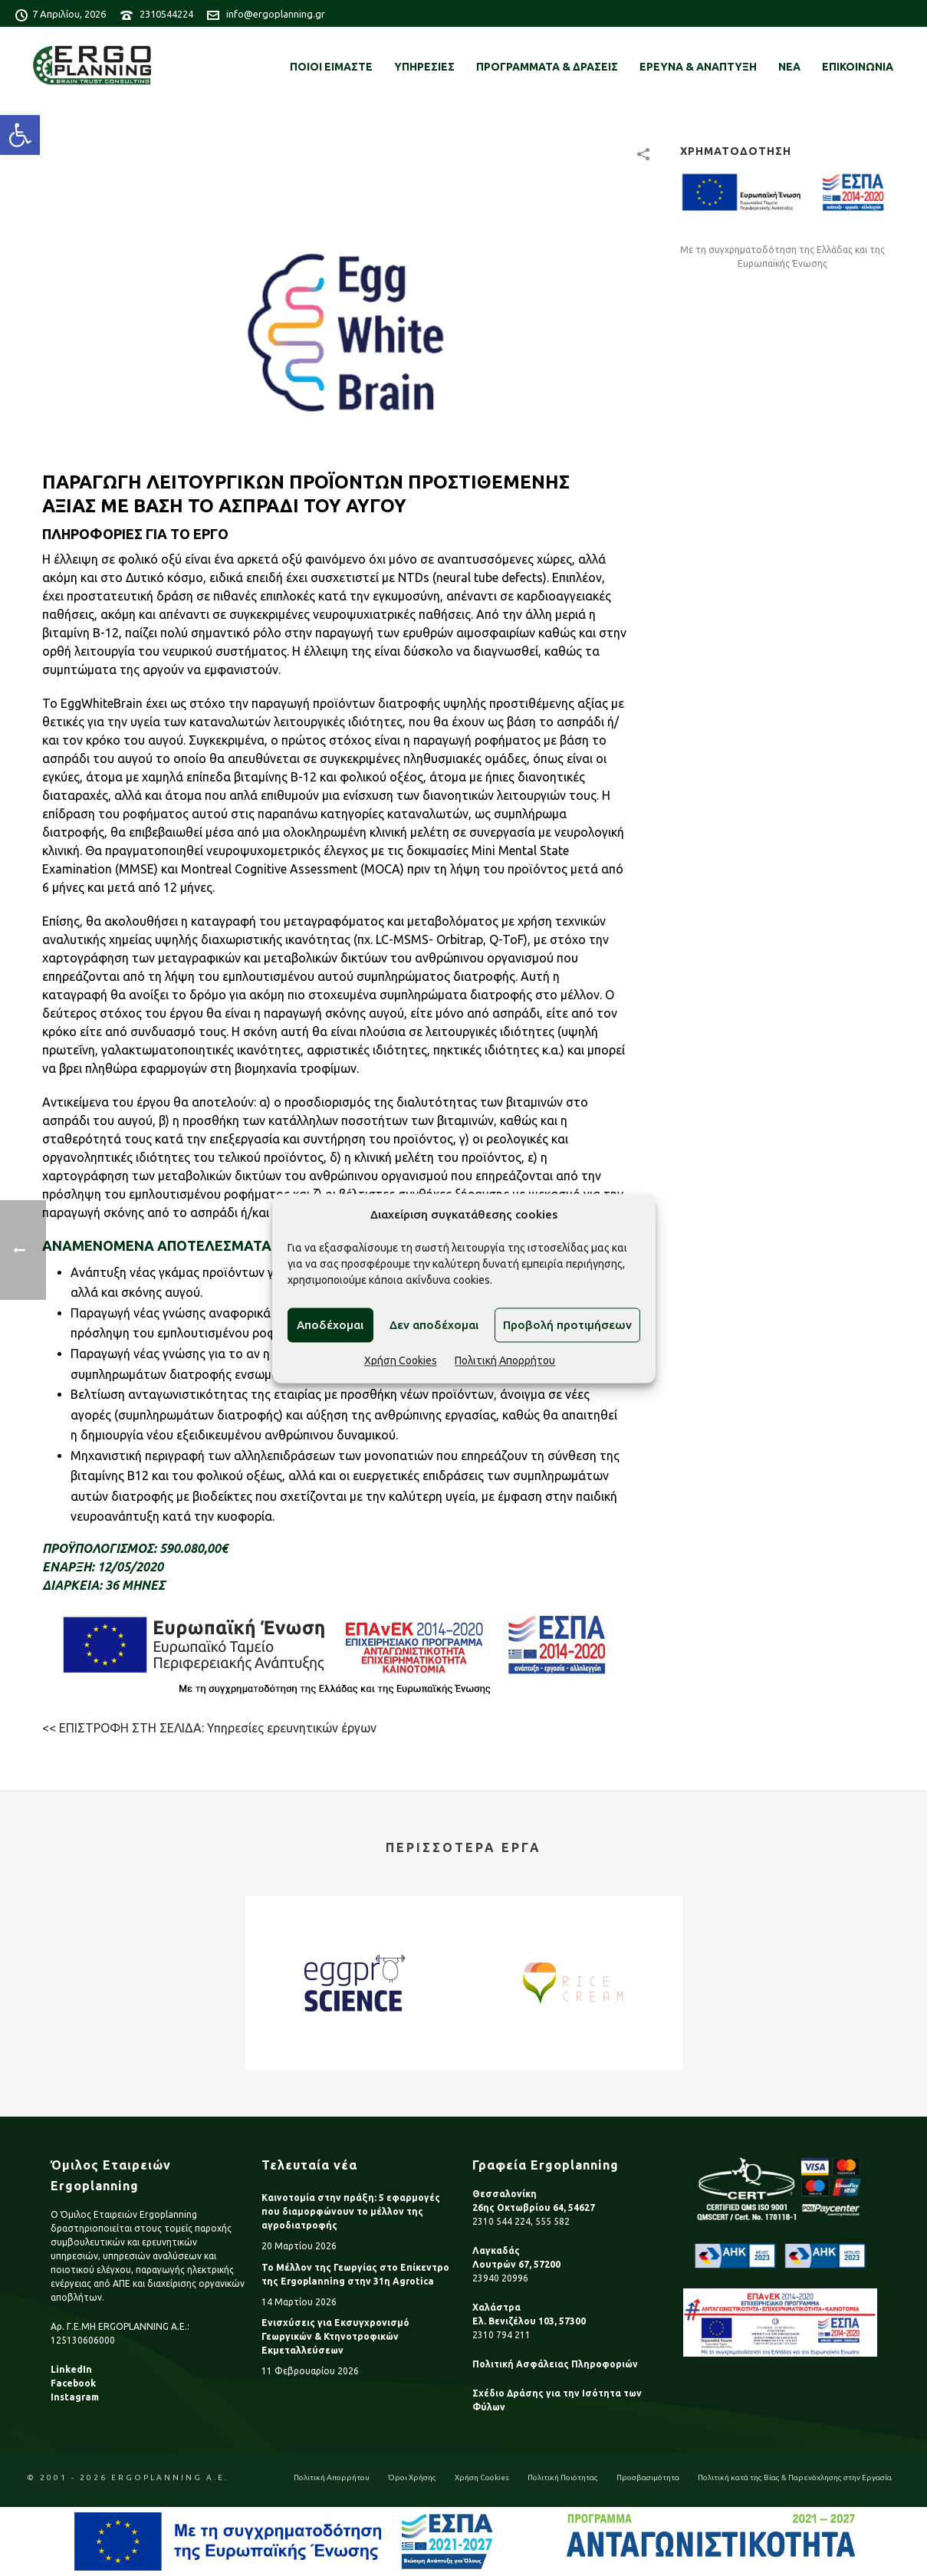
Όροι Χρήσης (412, 2477)
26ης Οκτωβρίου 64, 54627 (533, 2207)
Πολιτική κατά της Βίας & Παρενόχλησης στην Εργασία (795, 2477)
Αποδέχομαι (330, 1324)
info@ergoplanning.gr (275, 13)
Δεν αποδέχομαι (434, 1324)
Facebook (73, 2383)
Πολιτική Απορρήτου (505, 1361)
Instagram (75, 2397)
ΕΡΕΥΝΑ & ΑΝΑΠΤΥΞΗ (698, 67)
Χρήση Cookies (400, 1361)
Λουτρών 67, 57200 (516, 2264)
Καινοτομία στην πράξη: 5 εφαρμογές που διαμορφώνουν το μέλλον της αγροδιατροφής (350, 2211)
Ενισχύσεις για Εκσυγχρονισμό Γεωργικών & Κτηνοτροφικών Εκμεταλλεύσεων (335, 2336)
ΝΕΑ (789, 67)
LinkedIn (71, 2369)
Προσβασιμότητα (647, 2477)
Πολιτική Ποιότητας (563, 2477)
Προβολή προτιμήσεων (567, 1324)
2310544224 (166, 13)
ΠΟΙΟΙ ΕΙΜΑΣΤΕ (331, 67)
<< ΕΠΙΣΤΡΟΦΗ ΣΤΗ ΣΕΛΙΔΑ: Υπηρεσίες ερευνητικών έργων (209, 1728)
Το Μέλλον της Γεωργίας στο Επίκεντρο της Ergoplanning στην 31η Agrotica (355, 2274)
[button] (20, 135)
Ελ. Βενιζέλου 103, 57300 (529, 2321)
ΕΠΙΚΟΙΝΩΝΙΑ (857, 67)
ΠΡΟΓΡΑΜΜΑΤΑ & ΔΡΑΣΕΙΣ (547, 67)
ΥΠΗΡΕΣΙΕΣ (424, 67)
